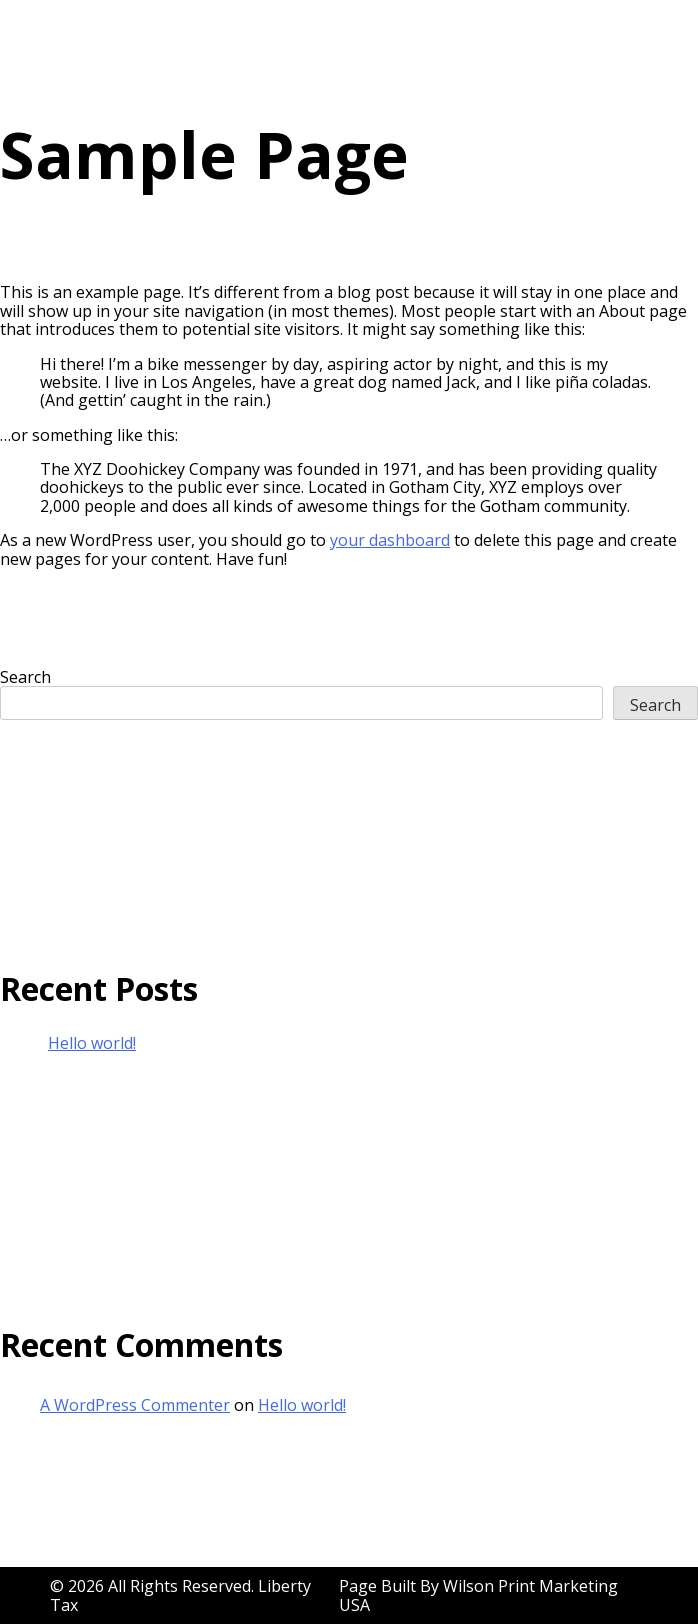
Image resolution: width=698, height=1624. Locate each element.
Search (25, 677)
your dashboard (390, 540)
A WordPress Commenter (135, 1405)
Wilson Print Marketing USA (478, 1595)
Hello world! (92, 1043)
